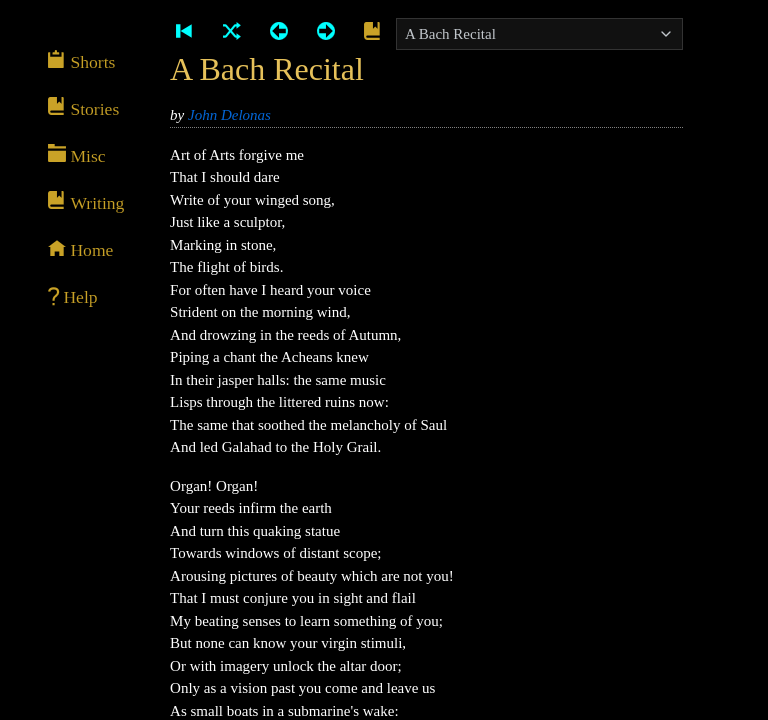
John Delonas (229, 115)
